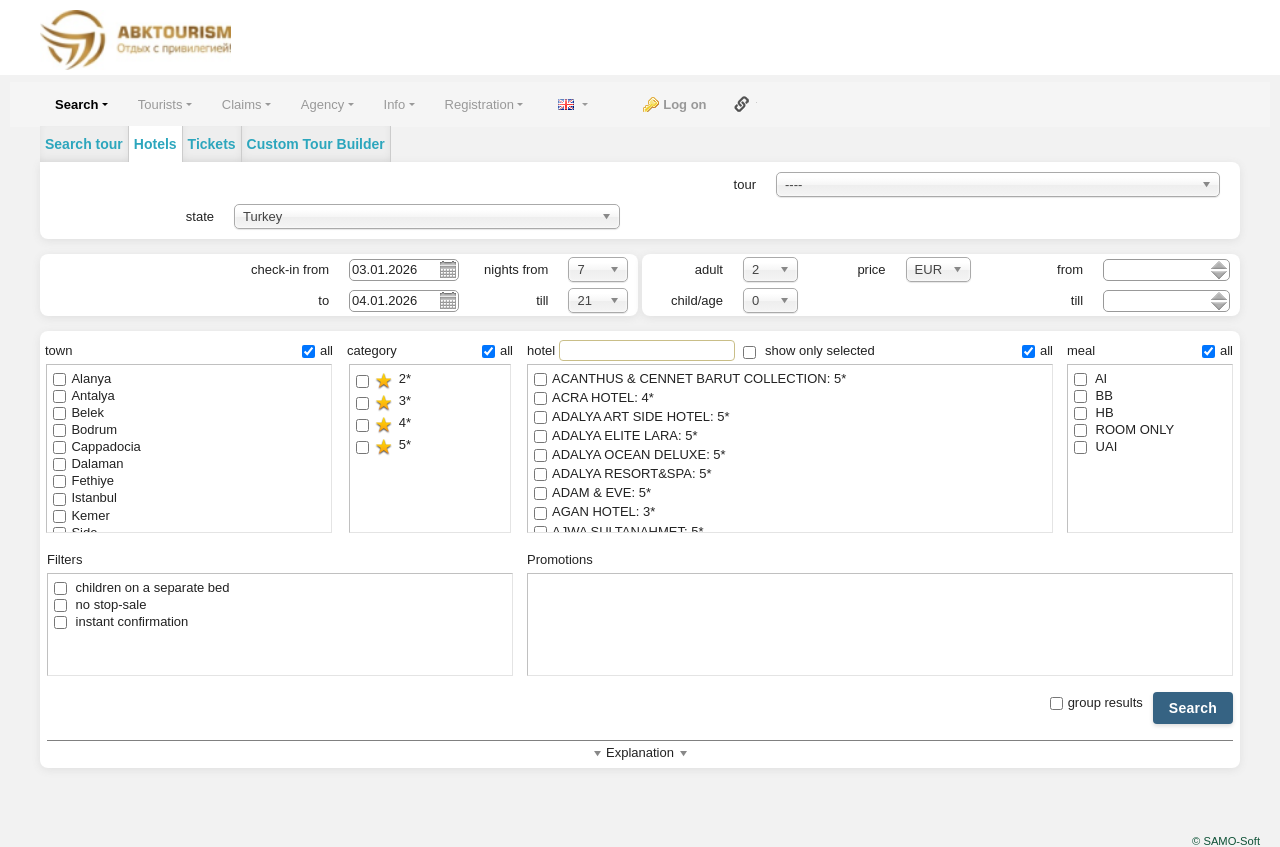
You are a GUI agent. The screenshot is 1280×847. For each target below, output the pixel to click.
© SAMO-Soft (1226, 841)
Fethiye (83, 480)
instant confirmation (121, 621)
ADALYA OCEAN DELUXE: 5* (790, 455)
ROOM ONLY (1124, 429)
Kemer (81, 515)
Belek (78, 412)
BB (1093, 395)
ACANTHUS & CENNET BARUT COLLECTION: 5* (790, 379)
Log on (684, 104)
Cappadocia (96, 446)
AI (1090, 378)
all (317, 350)
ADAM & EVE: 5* (790, 493)
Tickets (212, 144)
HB (1094, 412)
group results (1096, 702)
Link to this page (742, 104)
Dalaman (88, 463)
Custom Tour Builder (316, 144)
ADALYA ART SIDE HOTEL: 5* (790, 417)
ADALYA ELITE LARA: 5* (790, 436)
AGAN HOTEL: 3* (790, 512)
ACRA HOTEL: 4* (790, 398)
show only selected (808, 350)
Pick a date (447, 269)
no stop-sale (100, 604)
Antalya (83, 395)
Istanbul (85, 497)
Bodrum (85, 429)
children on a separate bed (142, 587)
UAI (1095, 446)
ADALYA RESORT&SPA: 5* (790, 474)
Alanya (82, 378)
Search (1193, 708)
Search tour (84, 144)
